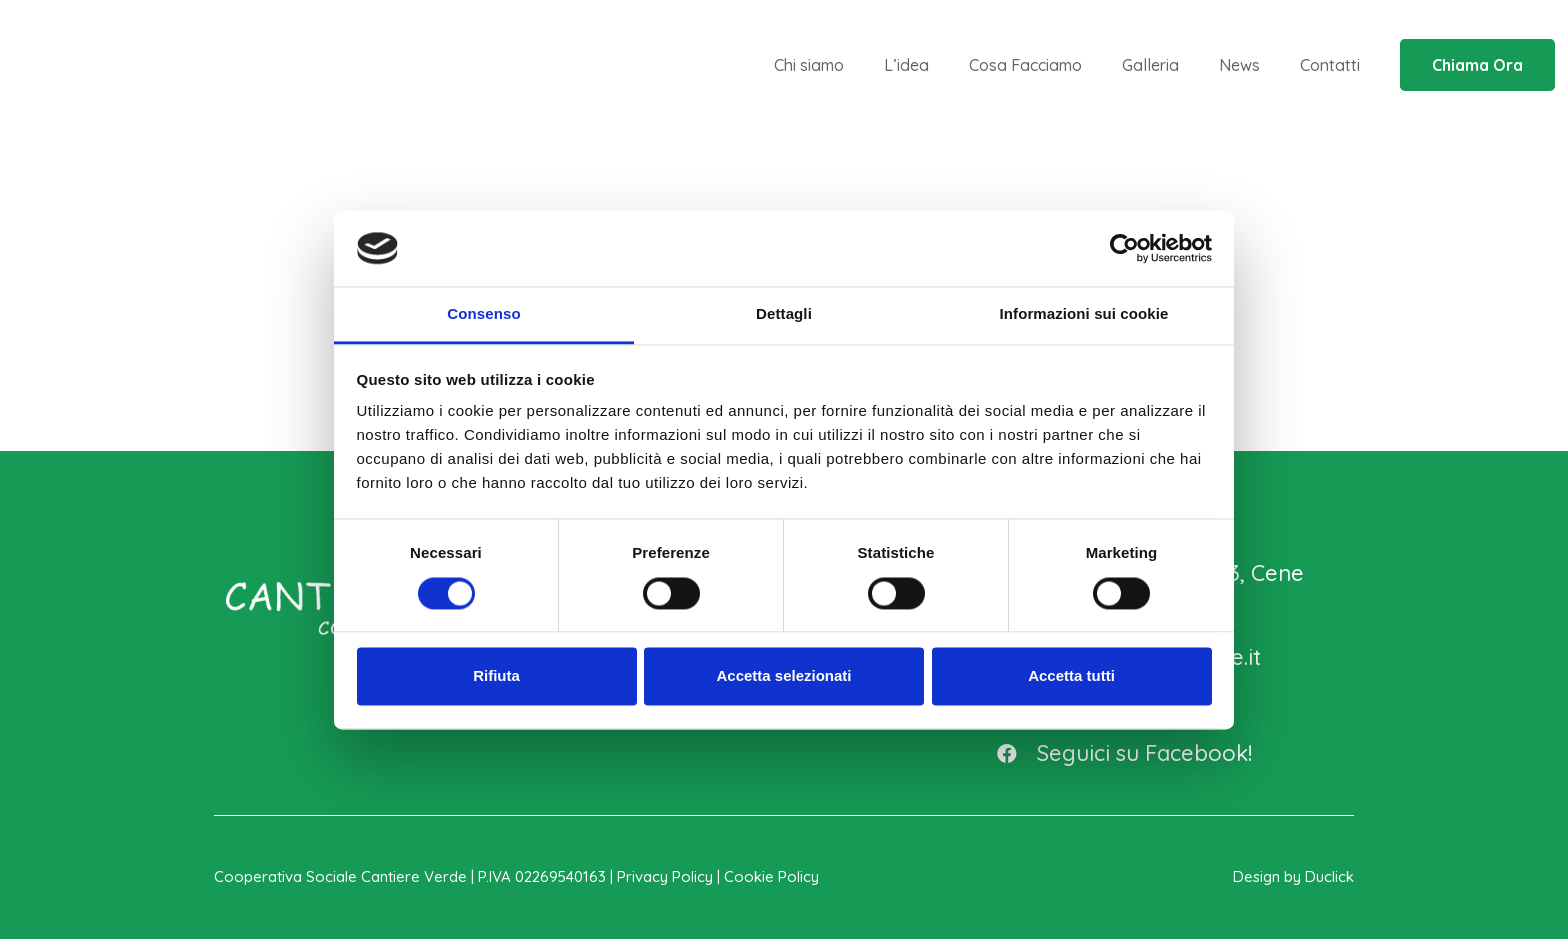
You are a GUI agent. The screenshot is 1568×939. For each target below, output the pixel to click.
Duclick (1329, 876)
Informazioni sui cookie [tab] (1084, 314)
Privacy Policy (665, 876)
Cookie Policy (771, 876)
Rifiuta (496, 676)
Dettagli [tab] (784, 314)
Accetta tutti (1071, 676)
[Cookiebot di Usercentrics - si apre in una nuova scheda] (1124, 248)
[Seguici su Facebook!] (1016, 753)
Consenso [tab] (483, 314)
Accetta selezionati (783, 676)
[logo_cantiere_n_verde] (163, 65)
